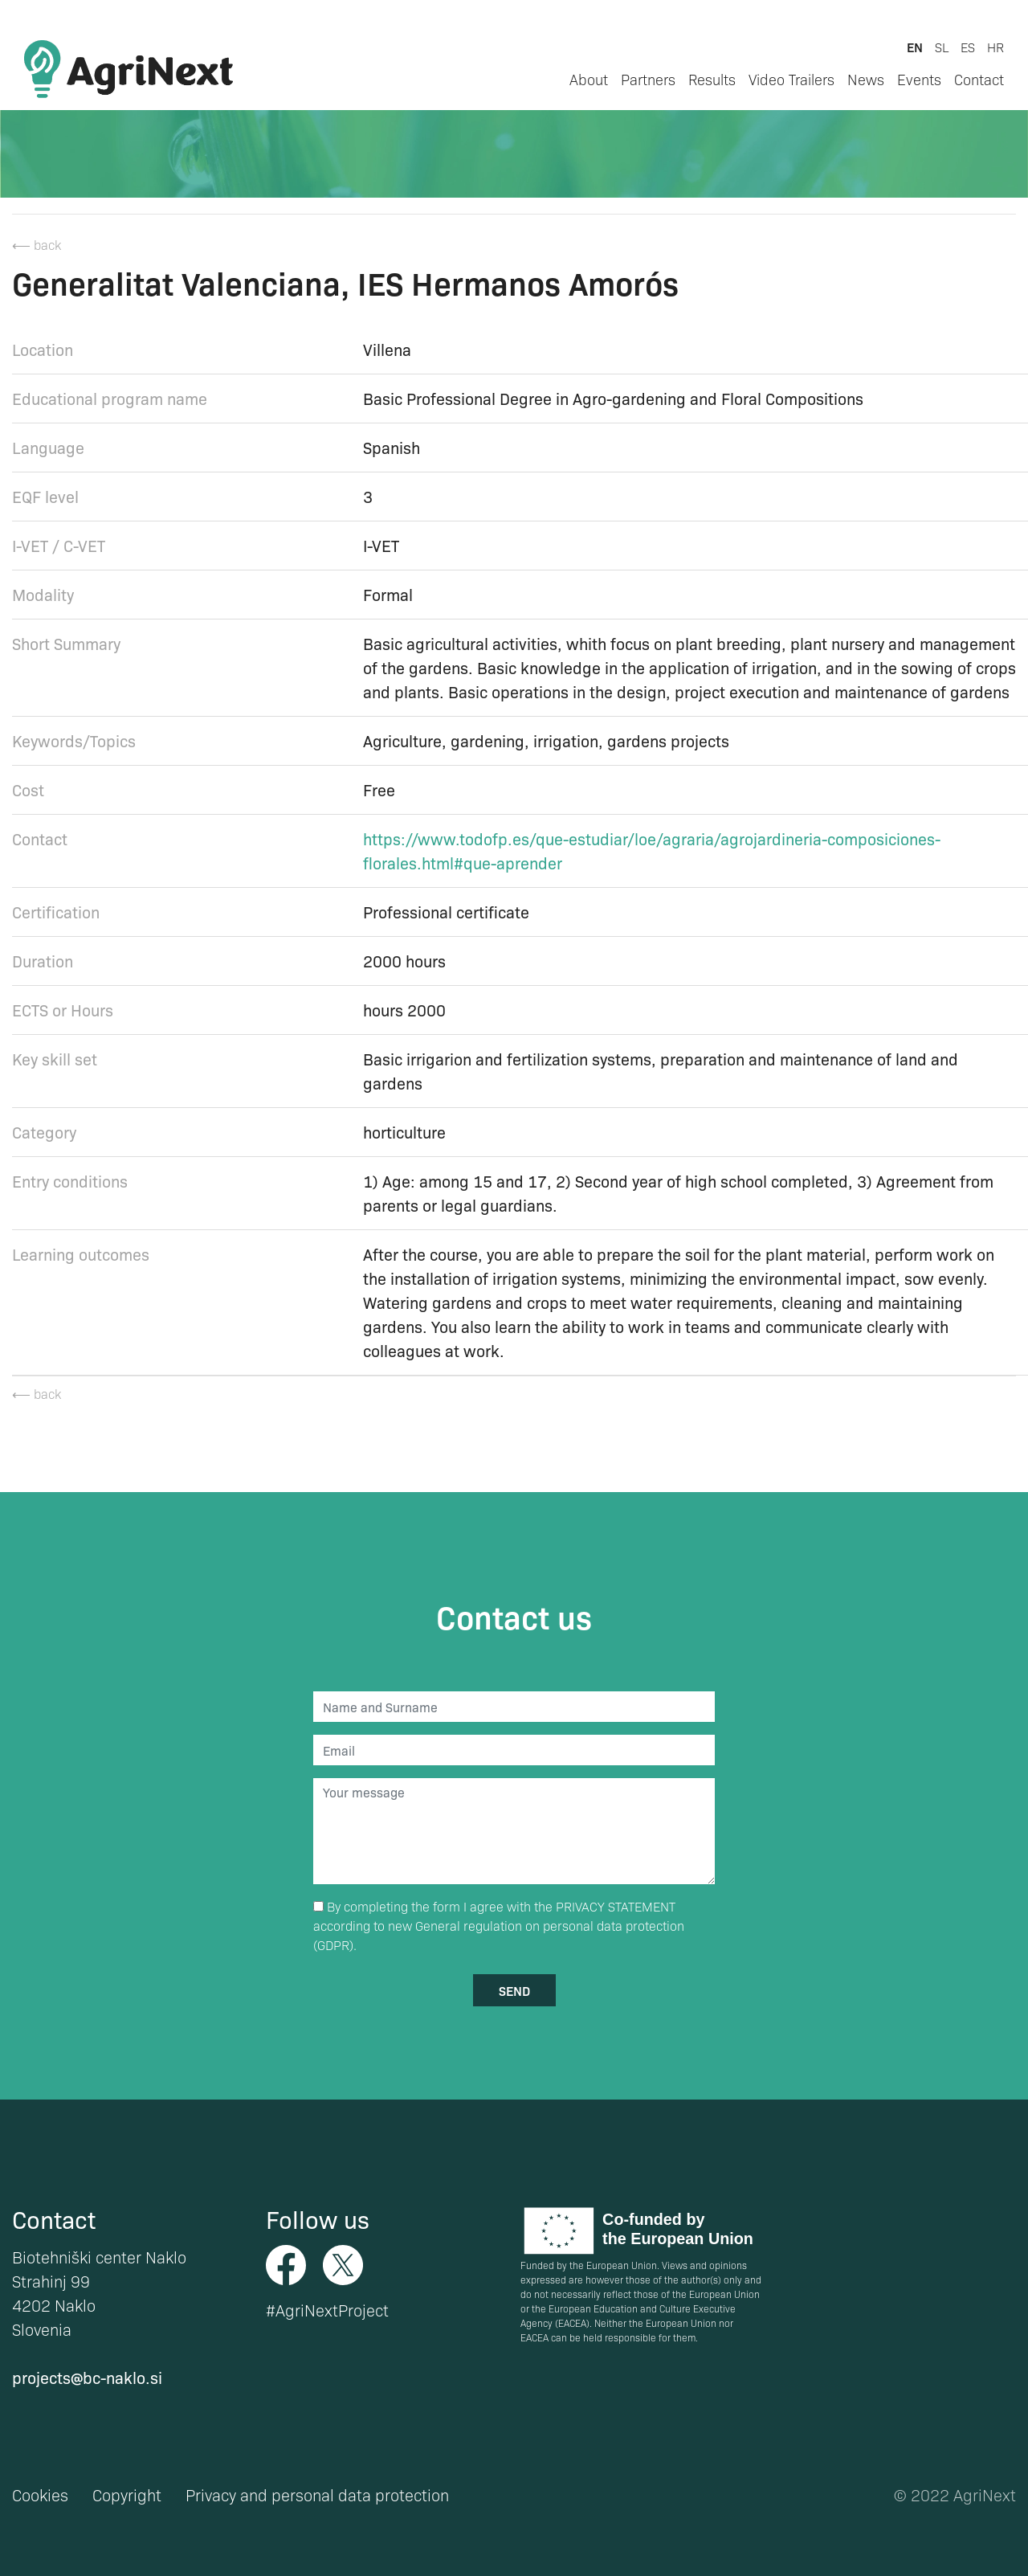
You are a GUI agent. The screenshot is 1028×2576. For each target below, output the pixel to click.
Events (919, 79)
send (514, 1990)
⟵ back (36, 244)
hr (995, 47)
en (915, 46)
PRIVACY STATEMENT (615, 1906)
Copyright (126, 2494)
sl (941, 47)
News (865, 79)
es (968, 47)
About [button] (588, 79)
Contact (979, 79)
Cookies (40, 2494)
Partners (648, 79)
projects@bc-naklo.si (87, 2377)
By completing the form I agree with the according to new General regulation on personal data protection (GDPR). (498, 1925)
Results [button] (712, 79)
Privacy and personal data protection (317, 2494)
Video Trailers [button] (791, 79)
